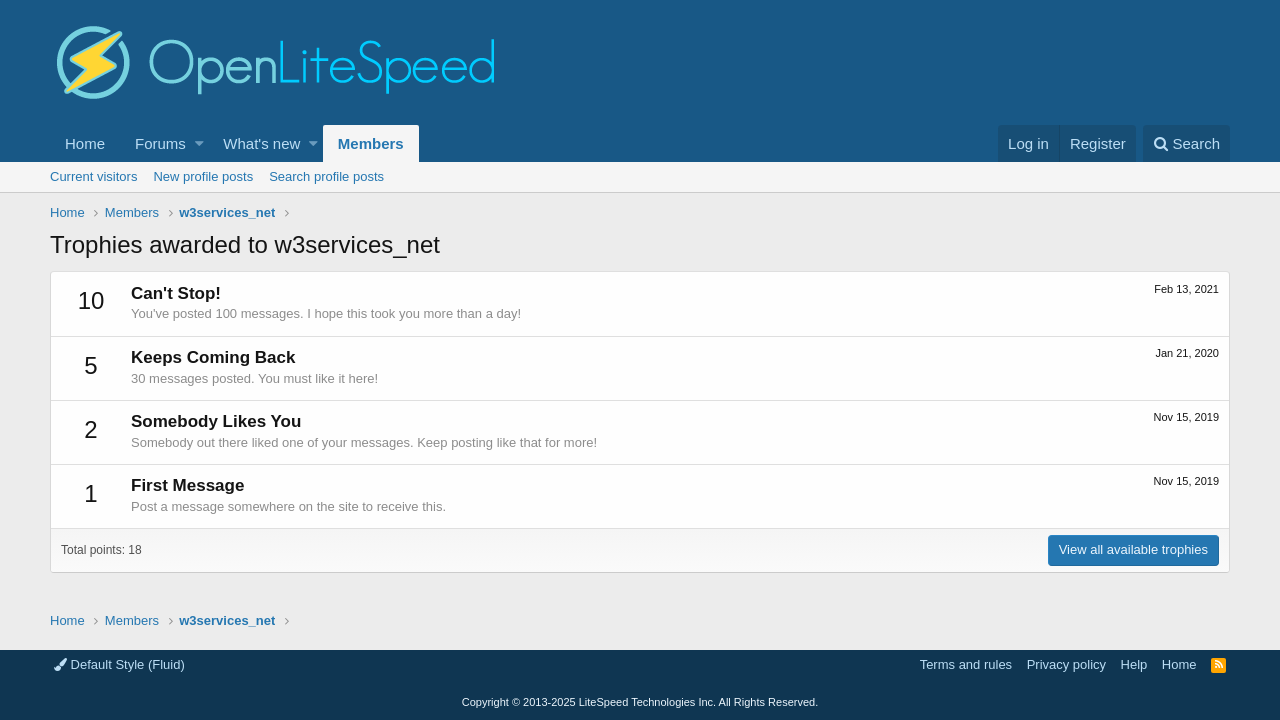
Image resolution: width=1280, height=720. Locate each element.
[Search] (1186, 143)
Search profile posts (326, 176)
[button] (199, 143)
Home (85, 143)
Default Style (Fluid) (119, 664)
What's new (261, 143)
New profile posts (203, 176)
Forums (160, 143)
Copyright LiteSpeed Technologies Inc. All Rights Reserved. (640, 702)
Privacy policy (1066, 664)
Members (371, 143)
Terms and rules (966, 664)
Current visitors (93, 176)
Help (1134, 664)
